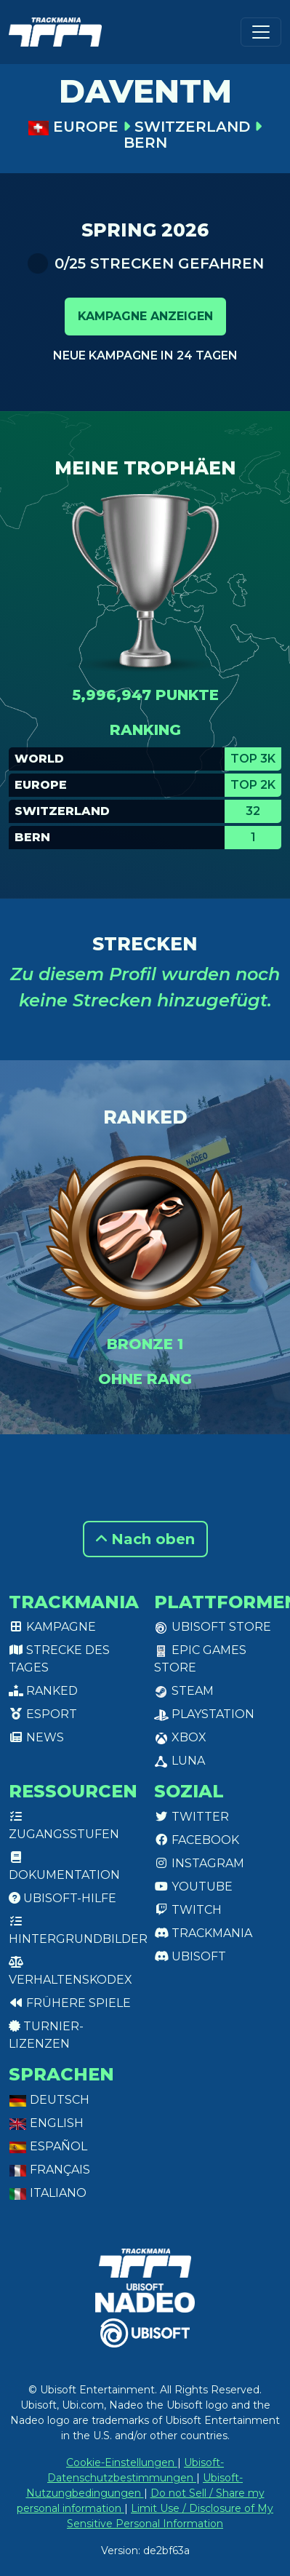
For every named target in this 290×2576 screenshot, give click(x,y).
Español (48, 2146)
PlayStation (204, 1714)
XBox (180, 1737)
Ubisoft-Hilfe (62, 1898)
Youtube (193, 1886)
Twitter (191, 1817)
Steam (184, 1691)
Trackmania (203, 1933)
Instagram (199, 1863)
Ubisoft (190, 1956)
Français (49, 2170)
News (36, 1737)
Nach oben (145, 1539)
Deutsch (49, 2100)
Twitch (188, 1910)
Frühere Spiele (70, 2003)
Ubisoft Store (212, 1627)
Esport (43, 1714)
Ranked (43, 1691)
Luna (179, 1761)
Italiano (47, 2193)
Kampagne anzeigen (145, 316)
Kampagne (52, 1627)
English (46, 2123)
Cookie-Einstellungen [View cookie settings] (121, 2462)
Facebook (196, 1840)
